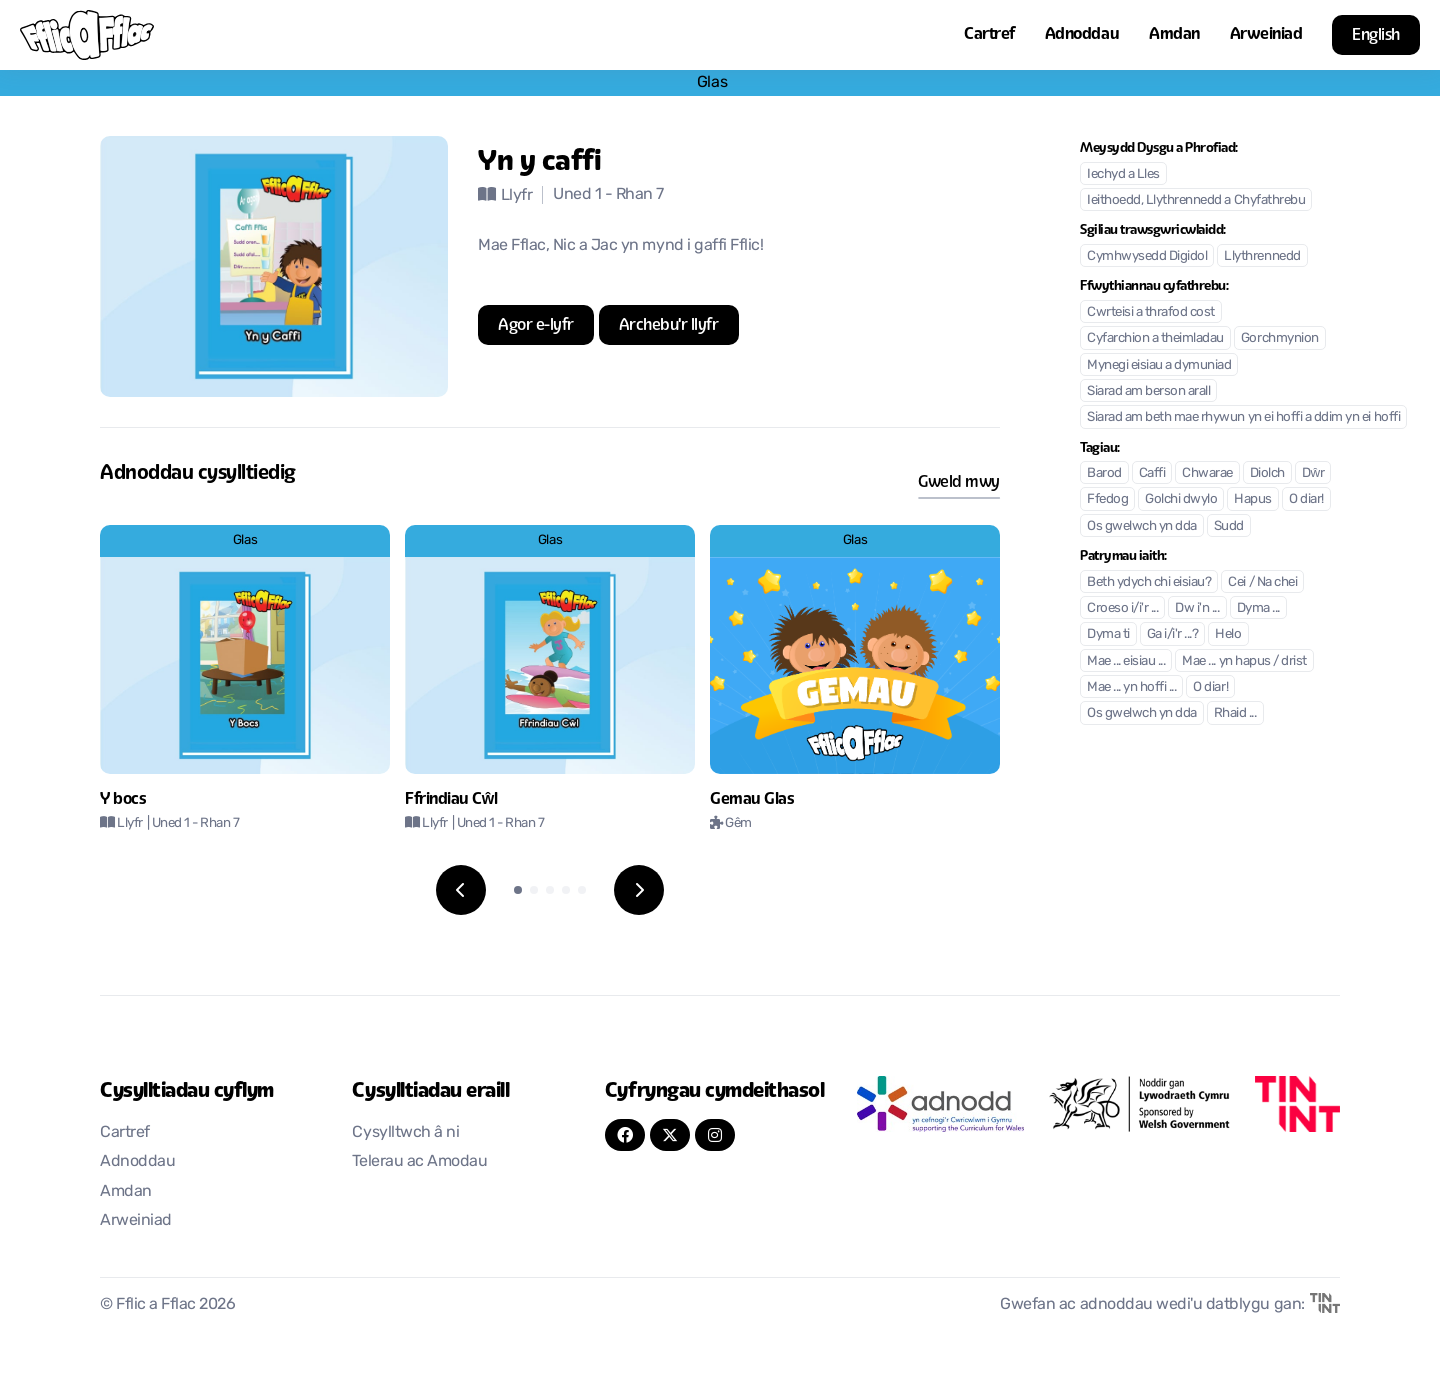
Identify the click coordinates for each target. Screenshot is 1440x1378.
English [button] (1376, 34)
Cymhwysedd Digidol (1147, 256)
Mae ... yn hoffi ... (1131, 687)
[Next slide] (639, 890)
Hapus (1253, 499)
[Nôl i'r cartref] (87, 35)
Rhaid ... (1235, 713)
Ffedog (1107, 499)
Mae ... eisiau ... (1126, 661)
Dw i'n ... (1197, 608)
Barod (1104, 473)
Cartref (989, 33)
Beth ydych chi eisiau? (1149, 582)
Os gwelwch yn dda (1142, 526)
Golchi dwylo (1181, 499)
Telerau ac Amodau (419, 1162)
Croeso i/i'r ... (1122, 608)
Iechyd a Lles (1123, 174)
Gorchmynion (1280, 338)
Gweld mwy (959, 481)
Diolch (1267, 473)
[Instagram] (715, 1135)
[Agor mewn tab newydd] (536, 325)
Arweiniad (1266, 33)
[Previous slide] (461, 890)
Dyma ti (1108, 634)
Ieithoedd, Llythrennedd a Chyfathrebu (1196, 200)
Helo (1228, 634)
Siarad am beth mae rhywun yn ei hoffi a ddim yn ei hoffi (1243, 417)
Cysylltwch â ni (405, 1133)
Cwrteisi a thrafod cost (1151, 312)
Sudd (1229, 526)
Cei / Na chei (1262, 582)
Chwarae (1207, 473)
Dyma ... (1258, 608)
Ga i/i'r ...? (1173, 634)
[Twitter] (670, 1135)
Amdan (1174, 33)
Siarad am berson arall (1148, 391)
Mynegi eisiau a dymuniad (1159, 365)
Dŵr (1313, 473)
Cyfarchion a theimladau (1155, 338)
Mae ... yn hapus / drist (1244, 661)
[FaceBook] (625, 1135)
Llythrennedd (1262, 256)
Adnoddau (1082, 33)
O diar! (1306, 499)
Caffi (1152, 473)
